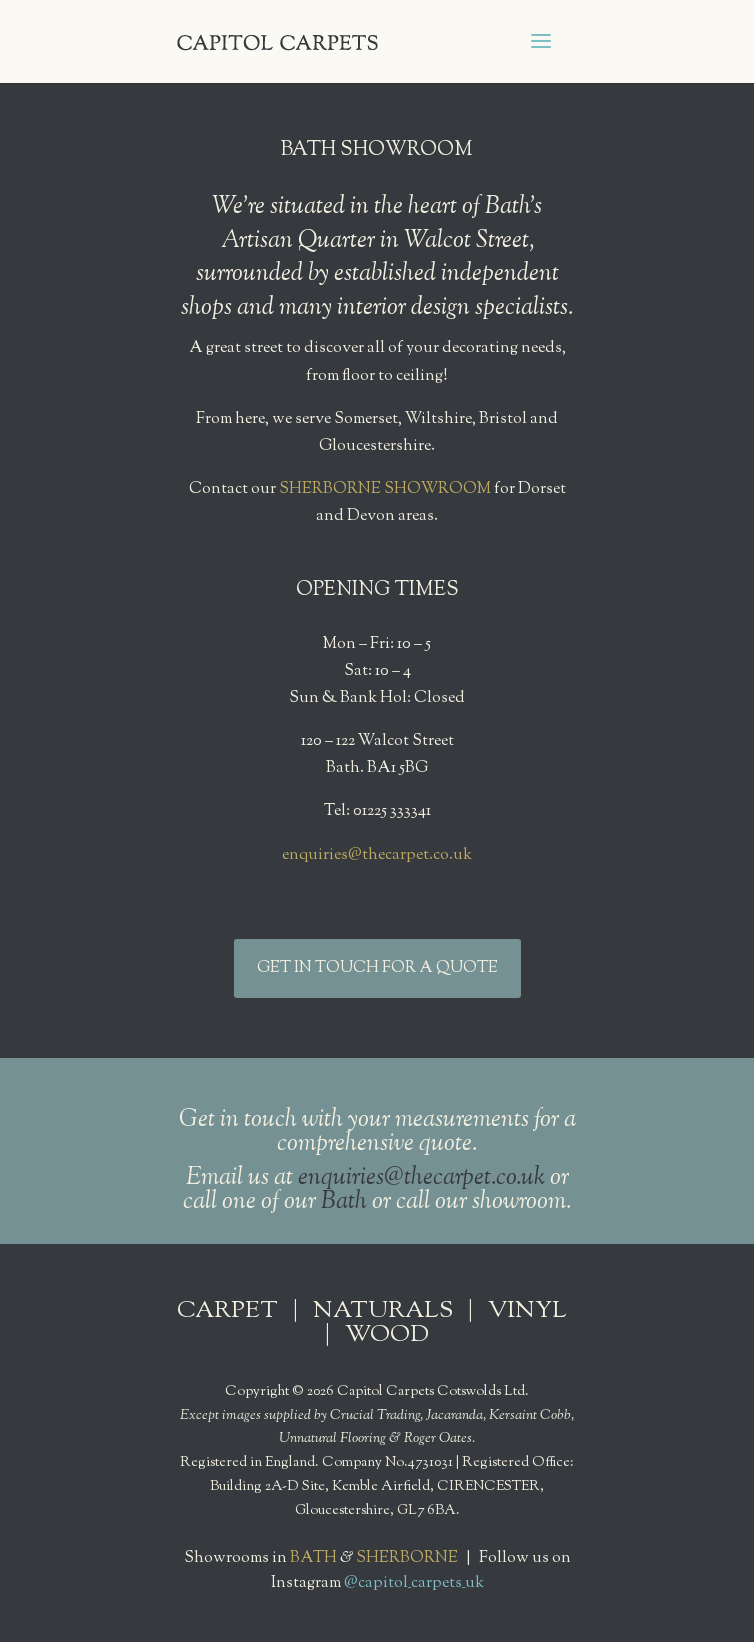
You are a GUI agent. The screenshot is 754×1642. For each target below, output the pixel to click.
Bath (344, 1202)
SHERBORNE (407, 1558)
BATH (313, 1558)
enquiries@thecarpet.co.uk (377, 855)
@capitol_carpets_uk (414, 1583)
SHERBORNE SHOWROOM (385, 489)
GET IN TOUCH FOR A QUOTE (377, 968)
